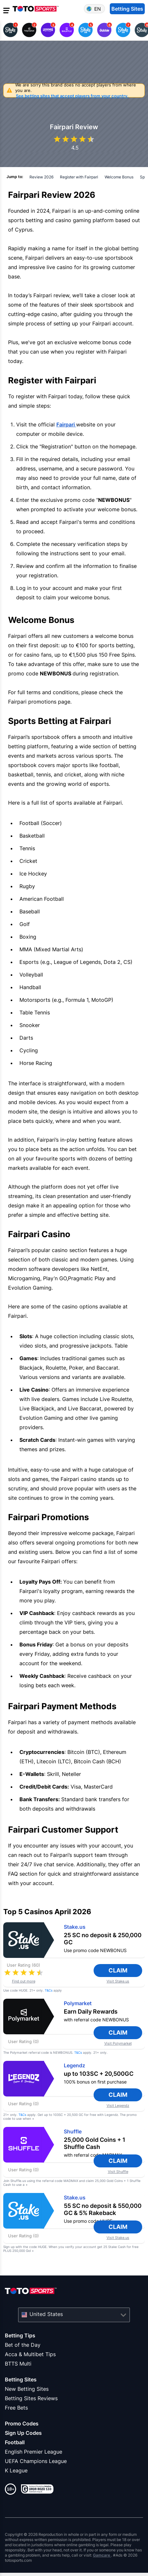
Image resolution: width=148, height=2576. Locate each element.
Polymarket (78, 2003)
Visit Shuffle (118, 2172)
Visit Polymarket (118, 2043)
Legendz (74, 2065)
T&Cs (48, 1990)
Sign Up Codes (23, 2433)
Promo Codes (22, 2423)
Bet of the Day (22, 2345)
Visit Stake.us (118, 1981)
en (97, 9)
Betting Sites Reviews (31, 2398)
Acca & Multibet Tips (30, 2354)
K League (16, 2470)
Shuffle (73, 2132)
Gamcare (102, 2555)
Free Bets (16, 2407)
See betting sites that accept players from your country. (72, 95)
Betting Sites (21, 2379)
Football (15, 2442)
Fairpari (66, 424)
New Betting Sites (27, 2389)
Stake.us (74, 1927)
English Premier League (33, 2451)
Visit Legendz (118, 2106)
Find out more (23, 1981)
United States (46, 2314)
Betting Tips (20, 2335)
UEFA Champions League (36, 2461)
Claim (122, 1970)
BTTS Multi (18, 2363)
